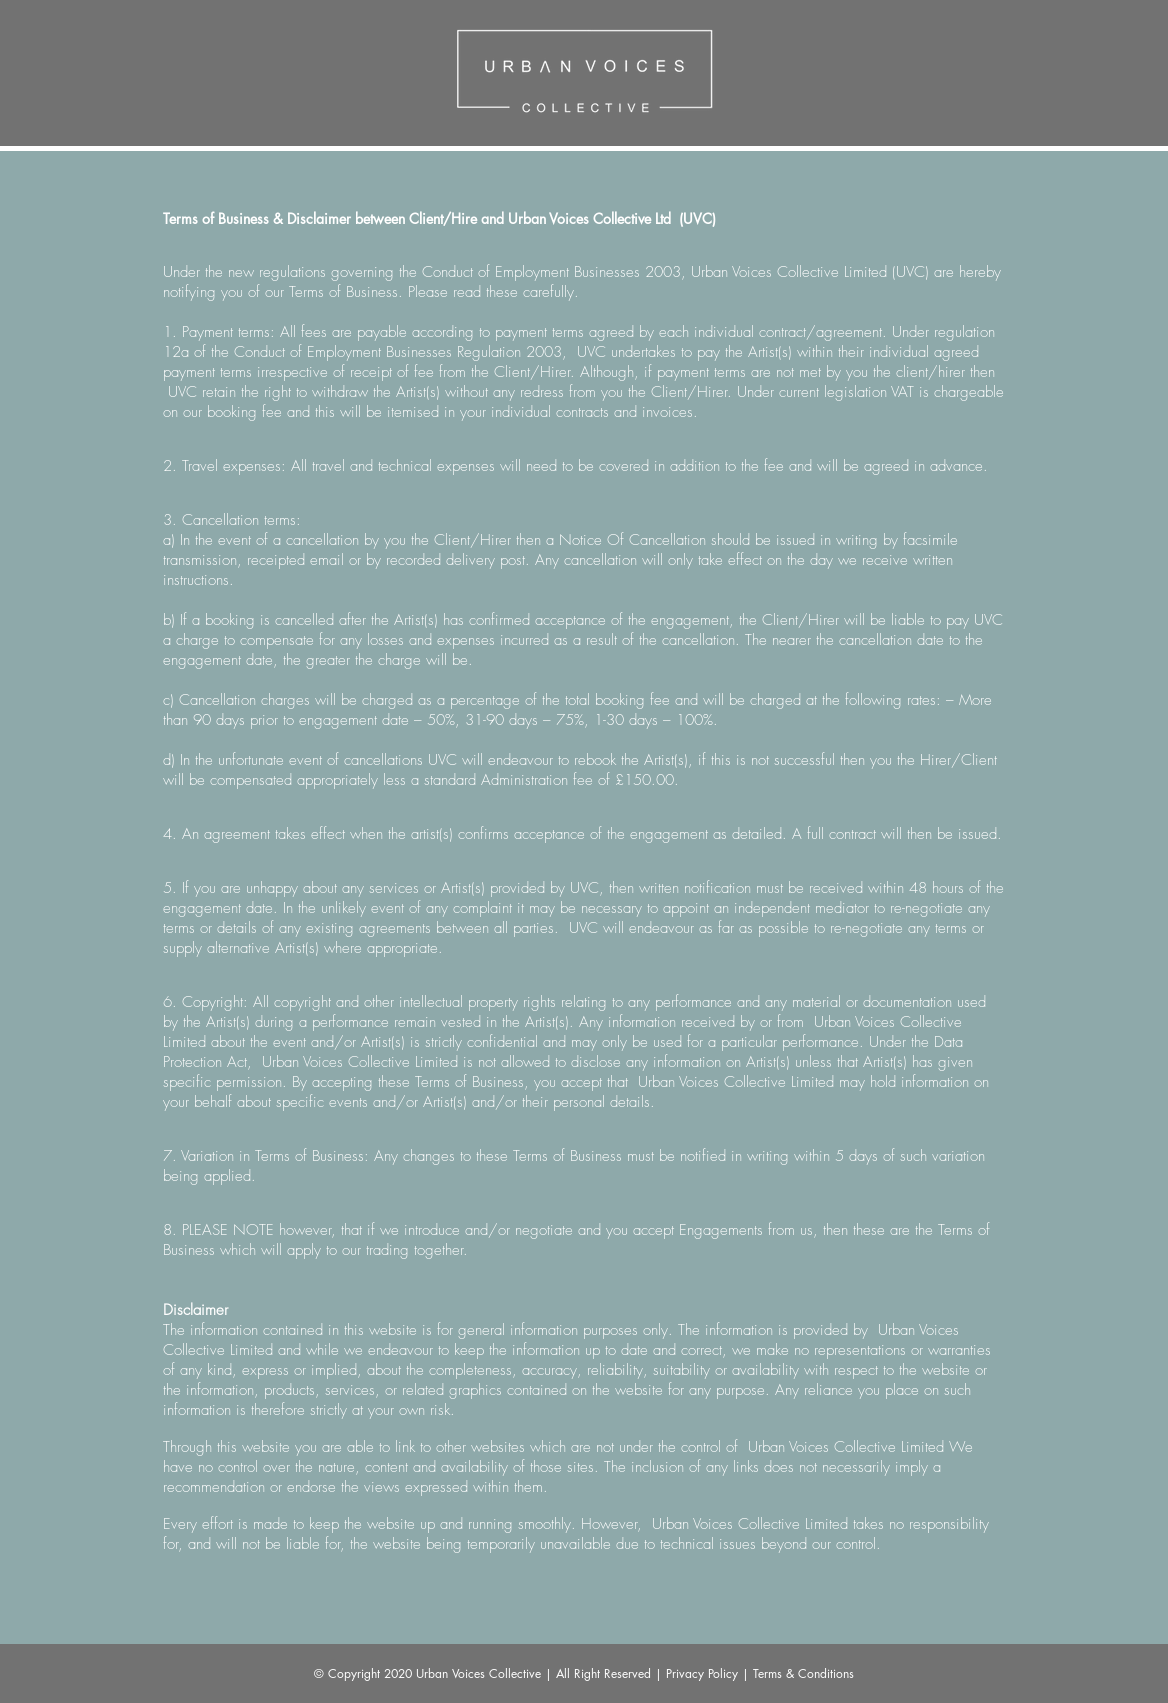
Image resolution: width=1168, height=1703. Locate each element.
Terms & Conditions (803, 1673)
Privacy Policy (702, 1673)
